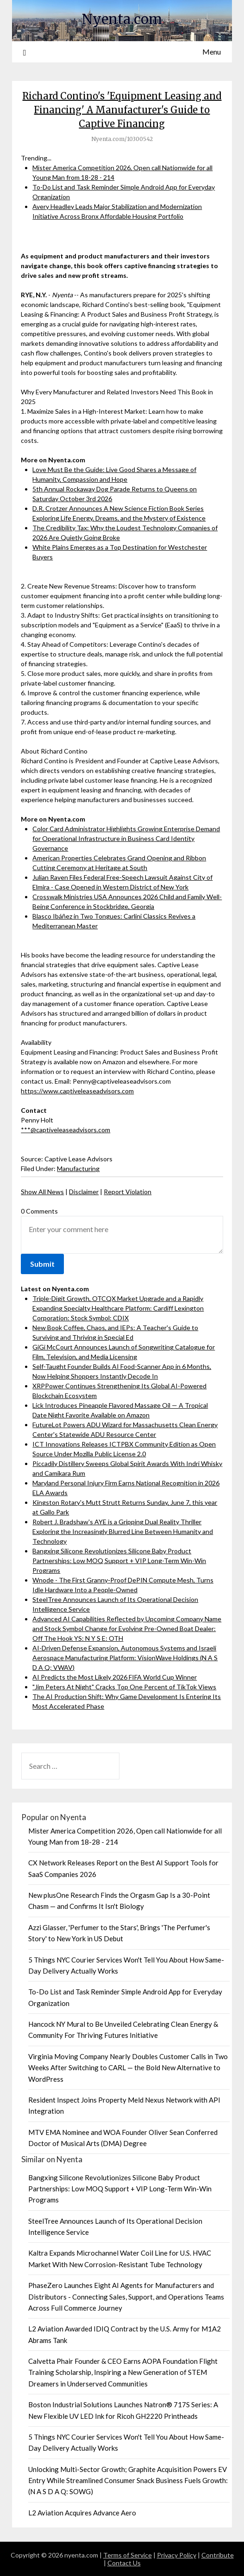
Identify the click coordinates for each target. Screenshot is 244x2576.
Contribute (217, 2555)
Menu (211, 51)
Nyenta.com (122, 19)
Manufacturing (78, 1168)
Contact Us (124, 2563)
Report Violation (127, 1192)
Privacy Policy (176, 2555)
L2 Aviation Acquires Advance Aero (82, 2513)
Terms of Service (127, 2555)
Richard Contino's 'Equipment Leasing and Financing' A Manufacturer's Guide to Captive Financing (121, 109)
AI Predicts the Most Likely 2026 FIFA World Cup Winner (114, 1677)
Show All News (42, 1192)
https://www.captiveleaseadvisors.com (77, 1091)
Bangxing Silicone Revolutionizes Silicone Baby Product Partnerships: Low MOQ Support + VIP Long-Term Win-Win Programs (119, 1560)
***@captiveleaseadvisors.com (65, 1130)
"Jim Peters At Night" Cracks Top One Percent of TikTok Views (124, 1687)
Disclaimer (84, 1192)
